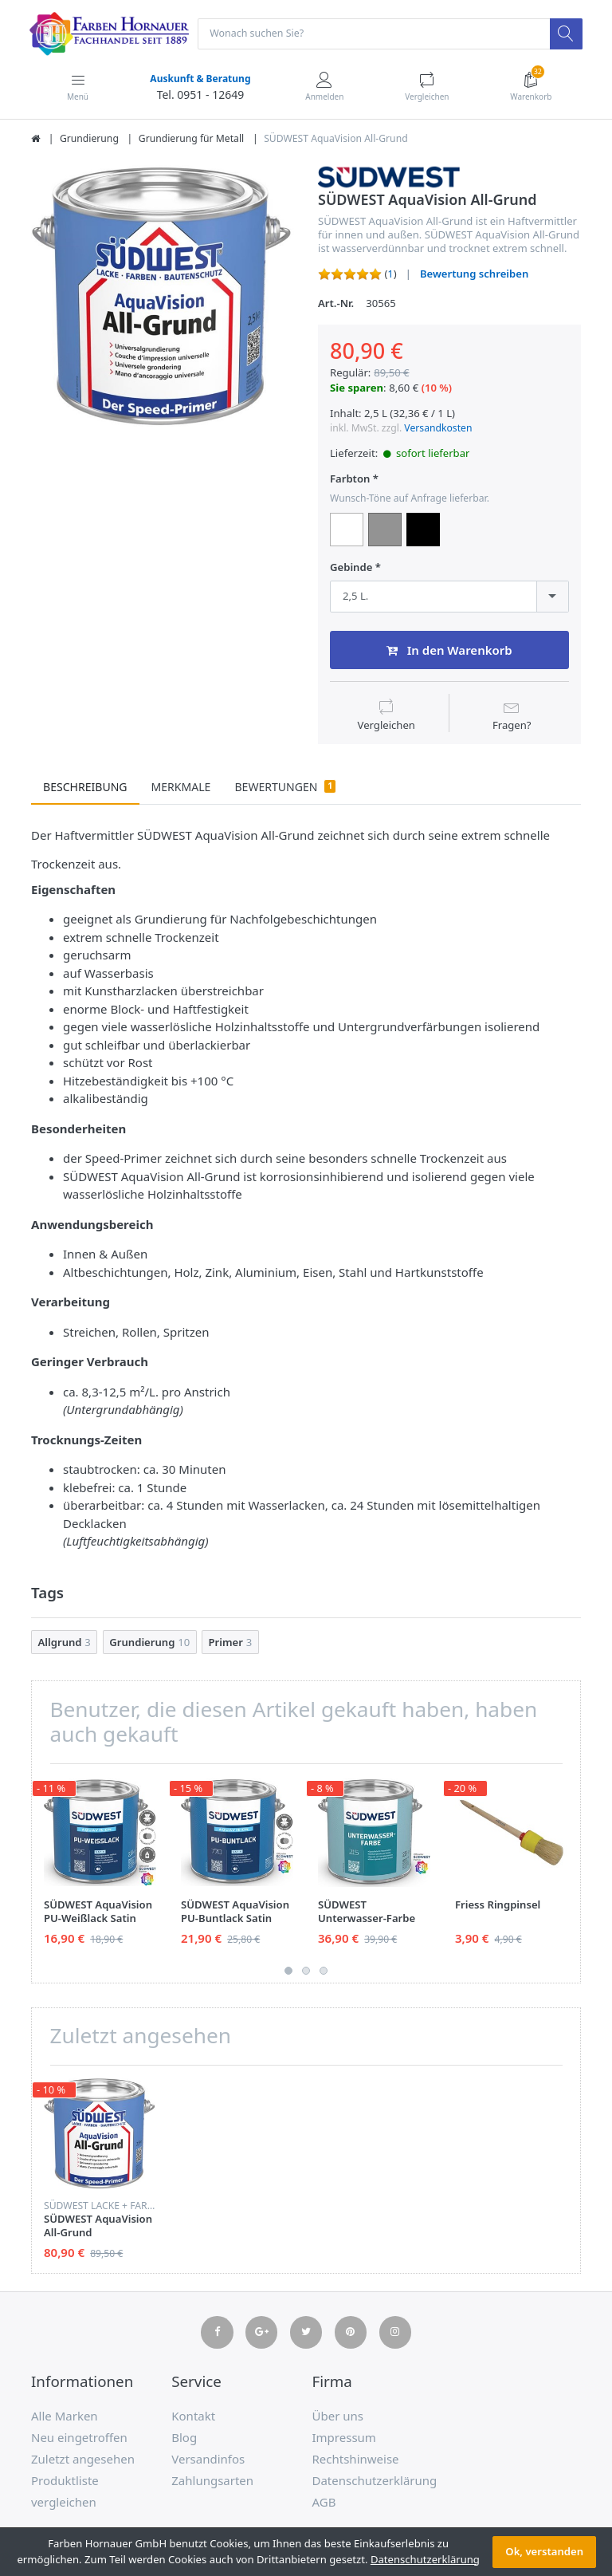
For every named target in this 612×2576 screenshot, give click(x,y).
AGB (324, 2503)
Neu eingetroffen (79, 2438)
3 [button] (324, 1971)
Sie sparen (356, 389)
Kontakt (193, 2416)
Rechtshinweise (355, 2460)
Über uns (337, 2416)
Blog (184, 2438)
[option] (162, 296)
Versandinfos (208, 2460)
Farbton (350, 479)
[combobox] (449, 597)
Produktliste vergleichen (65, 2492)
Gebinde (351, 568)
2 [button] (306, 1971)
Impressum (344, 2438)
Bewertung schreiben (474, 275)
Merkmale (181, 787)
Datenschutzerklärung (374, 2481)
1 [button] (288, 1971)
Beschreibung (85, 787)
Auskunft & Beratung (199, 79)
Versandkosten (438, 429)
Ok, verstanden (544, 2551)
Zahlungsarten (212, 2481)
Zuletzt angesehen (83, 2460)
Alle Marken (64, 2416)
